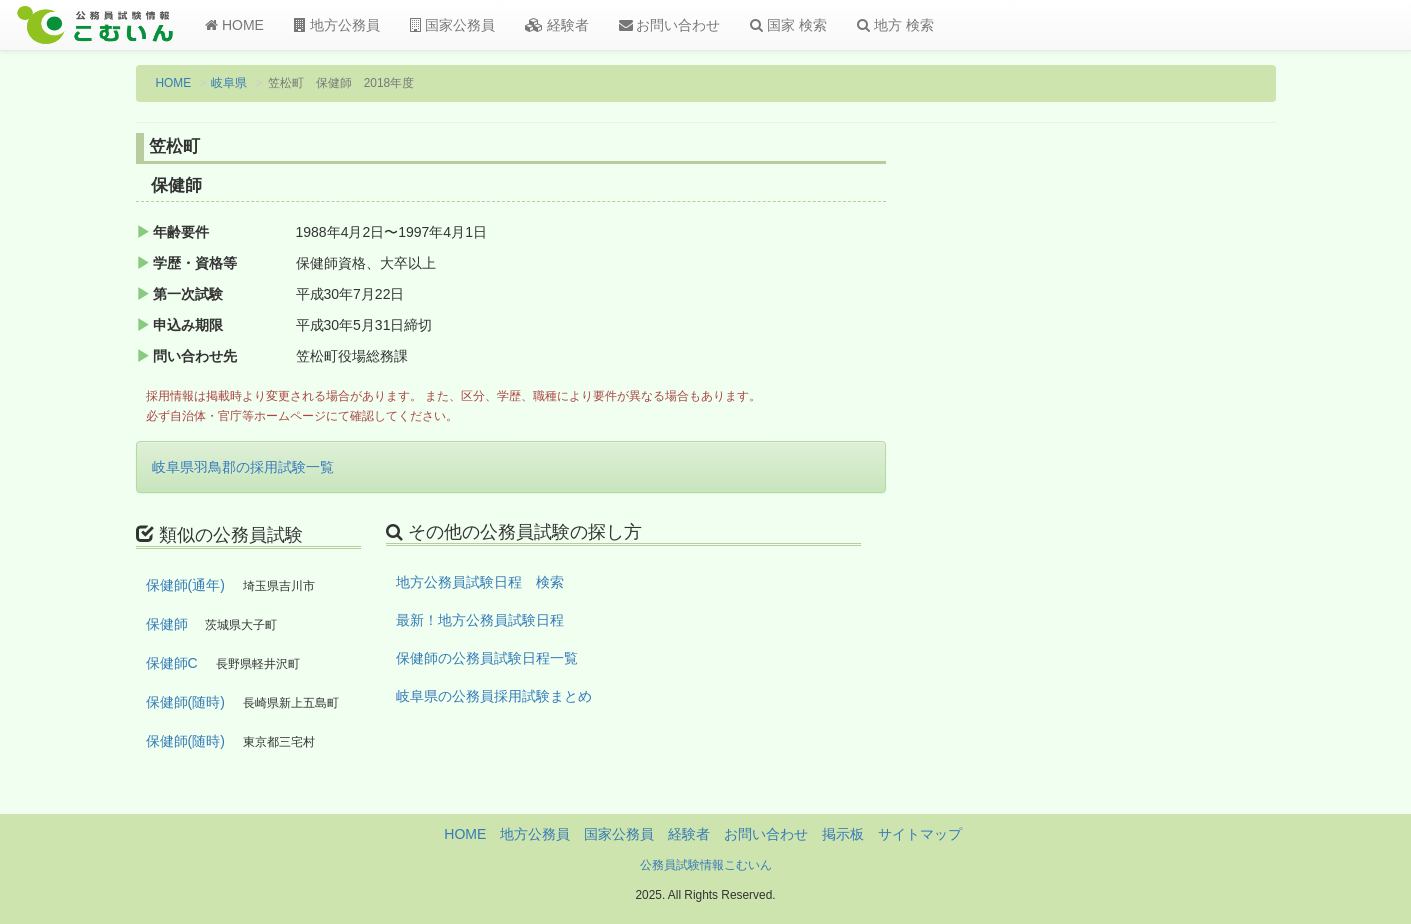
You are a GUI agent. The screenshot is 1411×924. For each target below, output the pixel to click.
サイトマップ (920, 834)
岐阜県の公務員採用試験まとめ (494, 696)
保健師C (172, 663)
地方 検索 (895, 25)
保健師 (167, 624)
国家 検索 (788, 25)
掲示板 (843, 834)
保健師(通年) (185, 585)
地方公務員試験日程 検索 (480, 582)
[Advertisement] (1144, 463)
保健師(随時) (185, 702)
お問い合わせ (670, 25)
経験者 (557, 25)
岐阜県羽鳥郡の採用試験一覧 (243, 467)
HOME (234, 25)
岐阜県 (229, 83)
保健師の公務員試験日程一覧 (487, 658)
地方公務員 (337, 25)
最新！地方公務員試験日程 (480, 620)
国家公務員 (452, 25)
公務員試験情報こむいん (706, 865)
